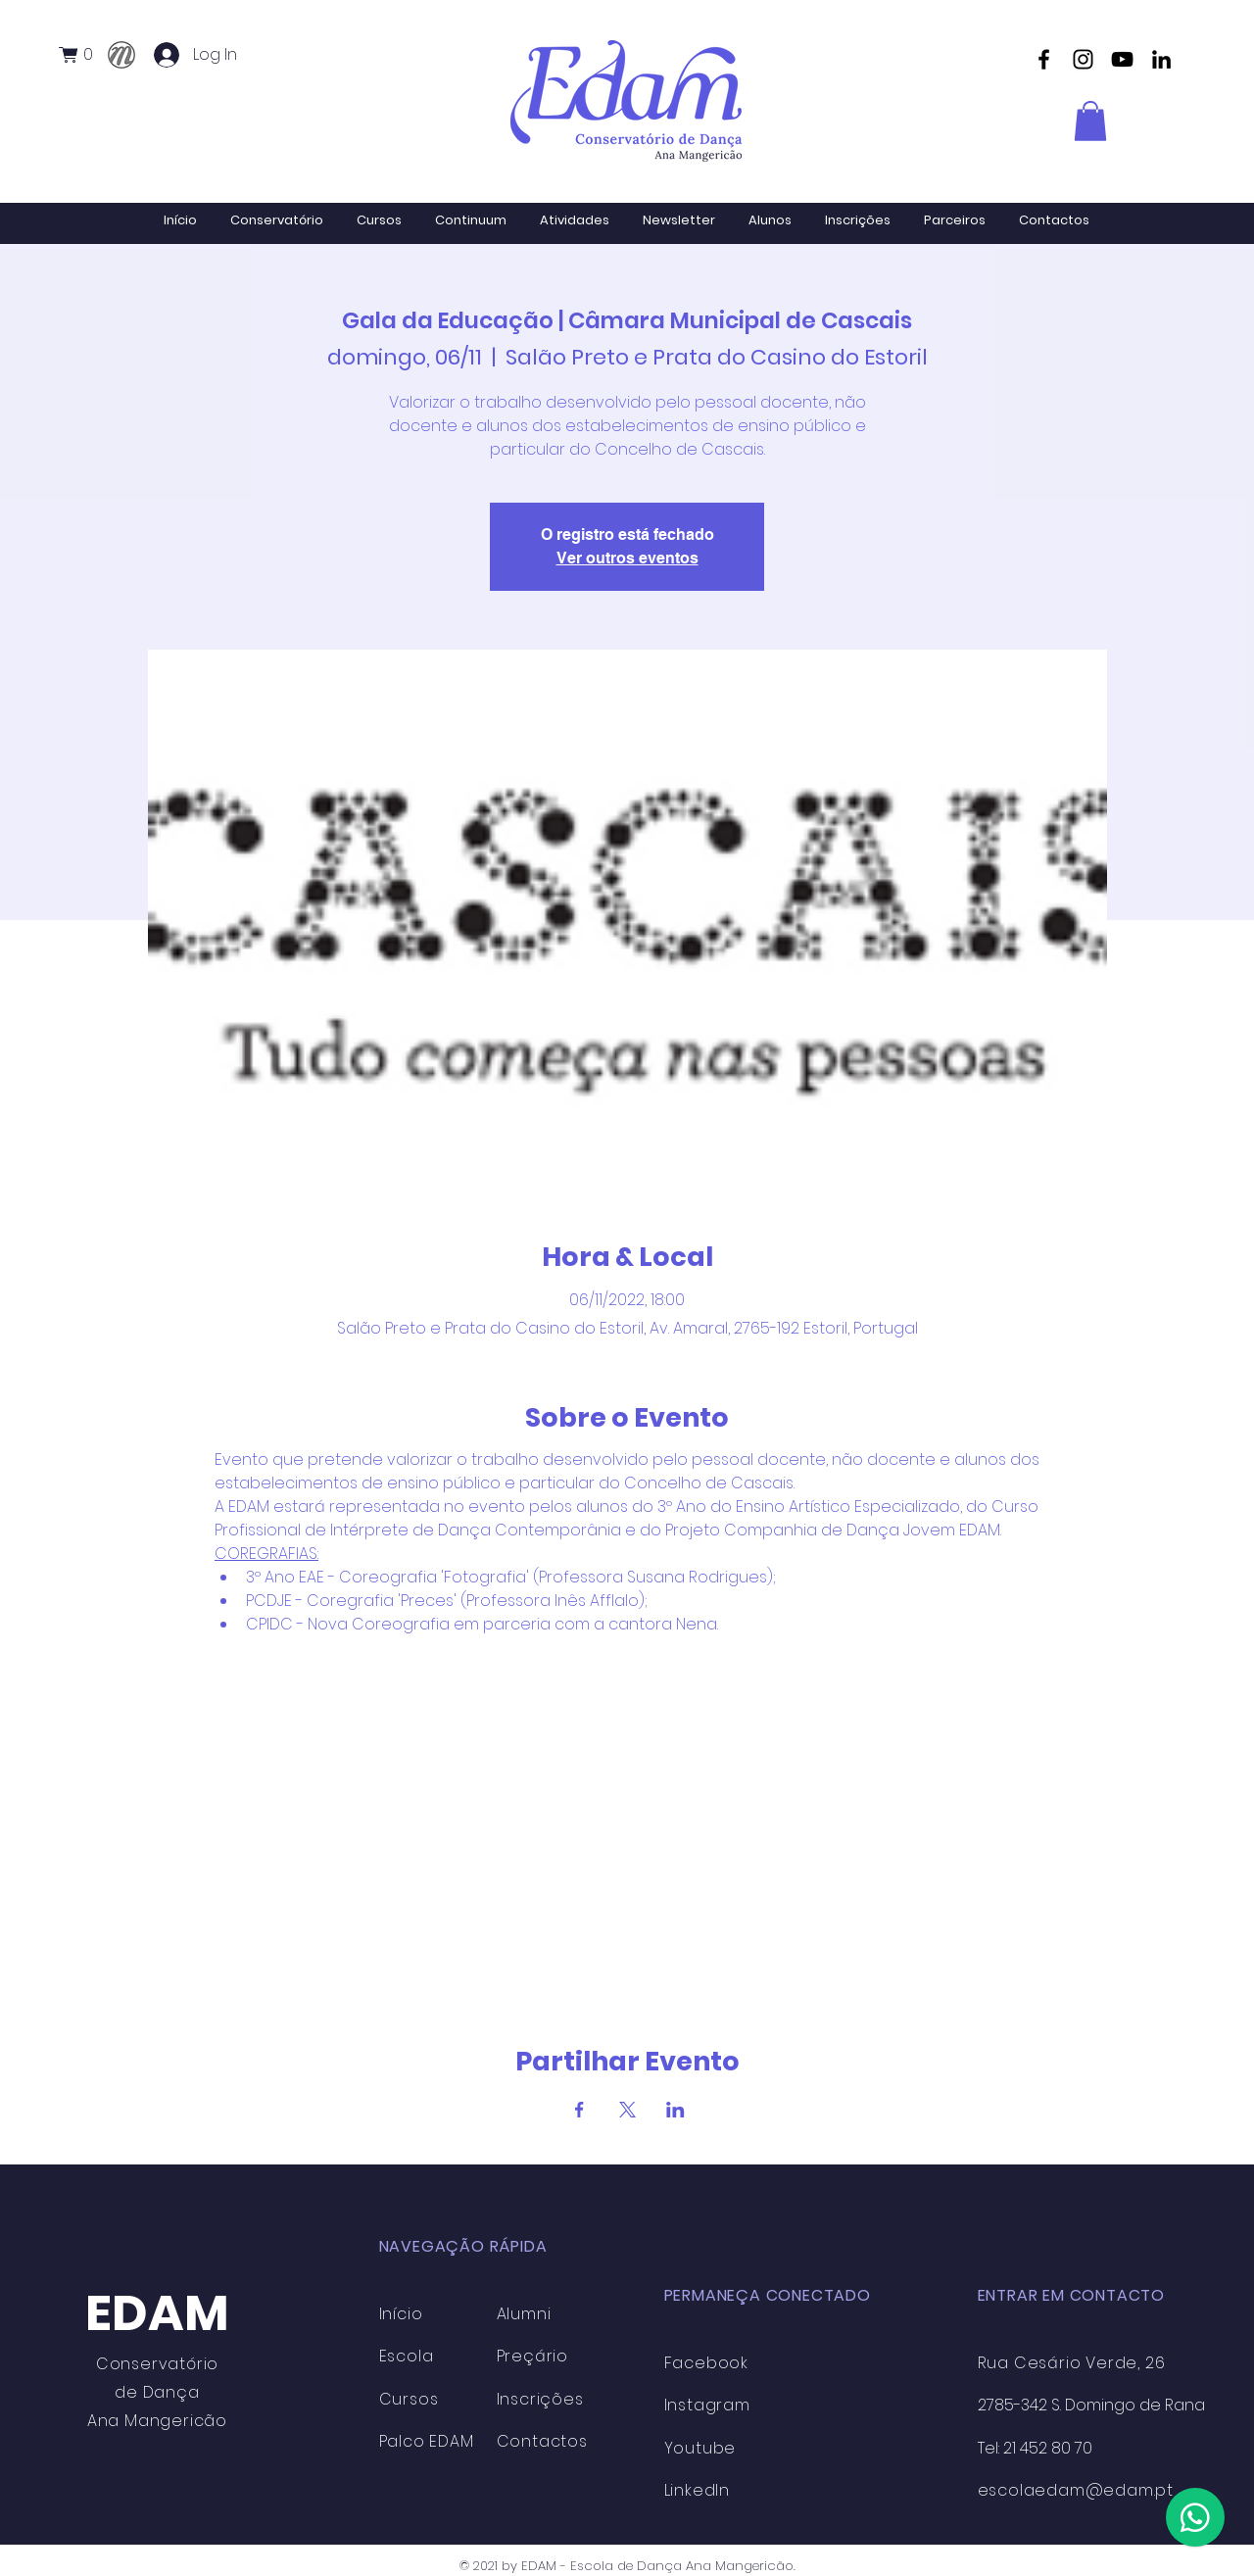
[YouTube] (1122, 59)
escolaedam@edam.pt (1076, 2490)
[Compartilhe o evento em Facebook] (579, 2109)
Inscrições (540, 2399)
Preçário (532, 2356)
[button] (83, 55)
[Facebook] (1044, 59)
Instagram (707, 2405)
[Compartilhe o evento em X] (627, 2109)
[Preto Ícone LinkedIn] (1161, 59)
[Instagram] (1083, 59)
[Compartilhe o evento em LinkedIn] (675, 2109)
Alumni (524, 2314)
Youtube (700, 2448)
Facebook (706, 2363)
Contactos (542, 2441)
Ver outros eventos (627, 558)
